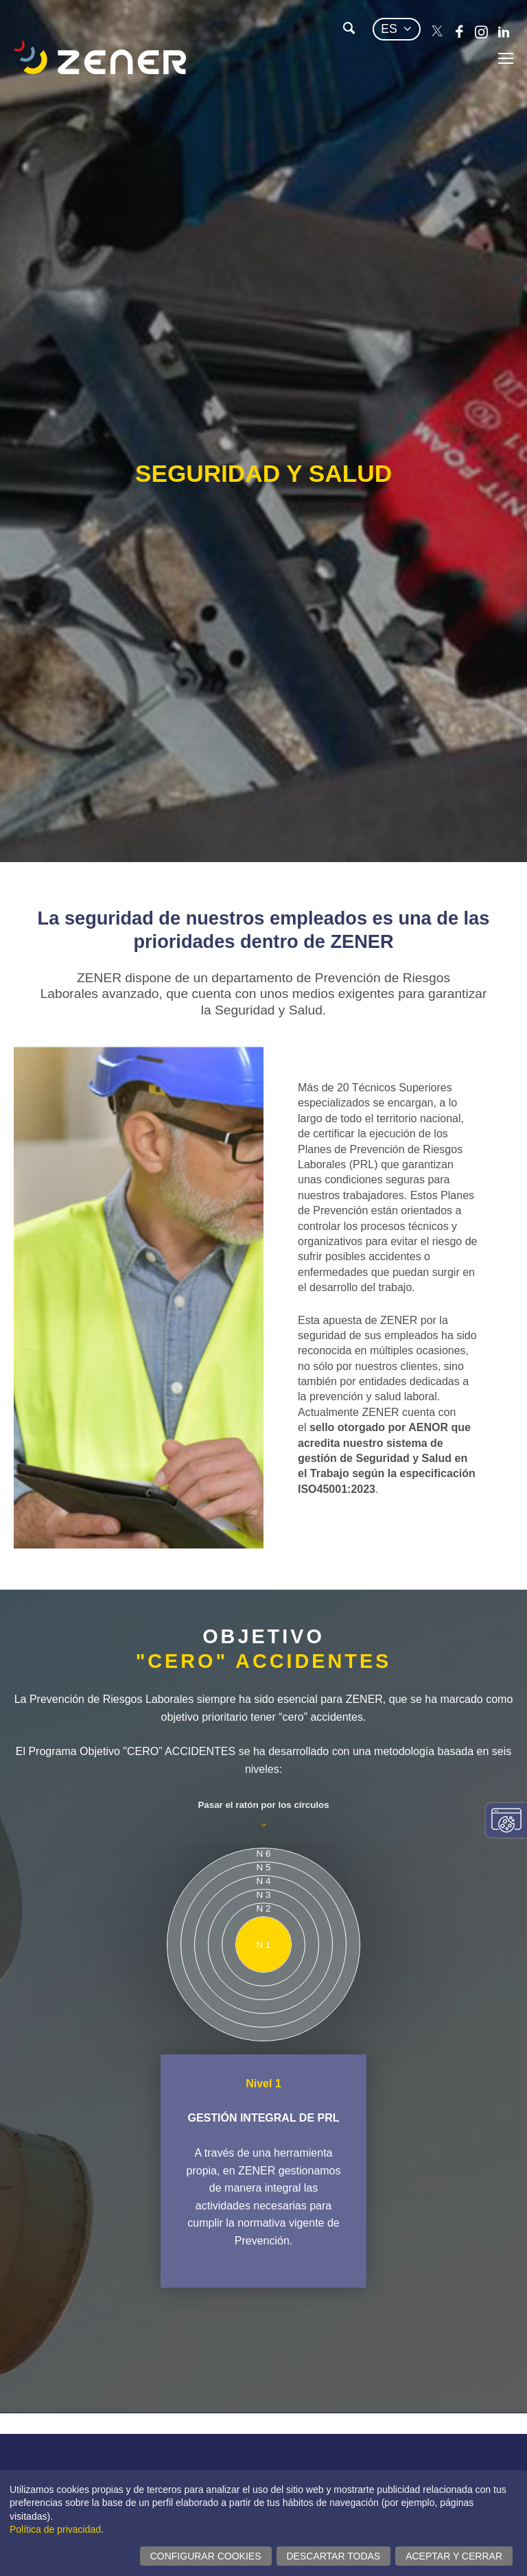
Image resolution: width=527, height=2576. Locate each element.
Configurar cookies (205, 2556)
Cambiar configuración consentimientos (506, 1820)
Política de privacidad (55, 2529)
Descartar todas (334, 2556)
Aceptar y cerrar (454, 2556)
